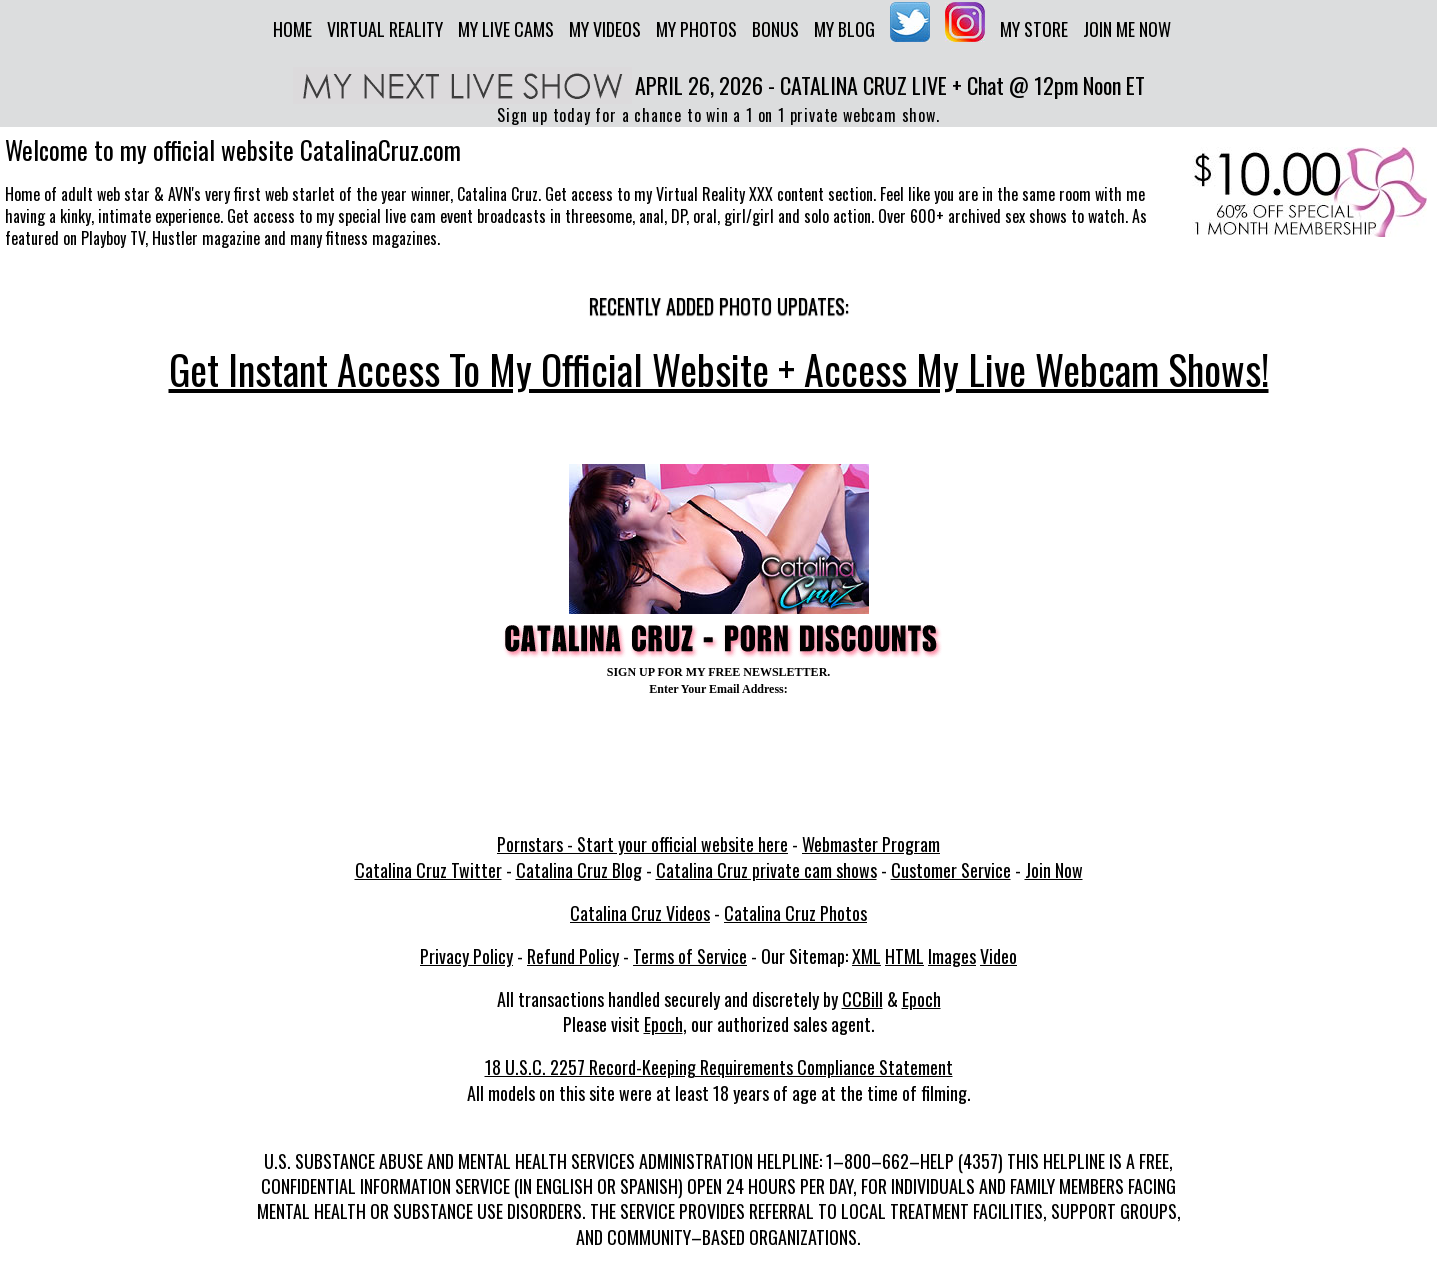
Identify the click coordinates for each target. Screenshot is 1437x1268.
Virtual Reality (385, 29)
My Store (1034, 29)
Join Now (1054, 870)
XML (866, 956)
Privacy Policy (466, 956)
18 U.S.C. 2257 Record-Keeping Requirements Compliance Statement (719, 1067)
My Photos (696, 29)
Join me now (1127, 29)
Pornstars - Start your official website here (642, 844)
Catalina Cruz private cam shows (766, 870)
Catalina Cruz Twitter (428, 870)
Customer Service (951, 870)
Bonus (775, 29)
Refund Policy (573, 956)
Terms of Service (690, 956)
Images (952, 956)
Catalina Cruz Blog (579, 870)
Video (998, 956)
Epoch (921, 999)
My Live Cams (506, 29)
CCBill (862, 999)
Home (292, 29)
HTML (904, 956)
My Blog (844, 29)
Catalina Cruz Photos (795, 913)
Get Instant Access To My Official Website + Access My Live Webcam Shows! (719, 369)
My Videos (605, 29)
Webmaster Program (871, 844)
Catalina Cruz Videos (640, 913)
